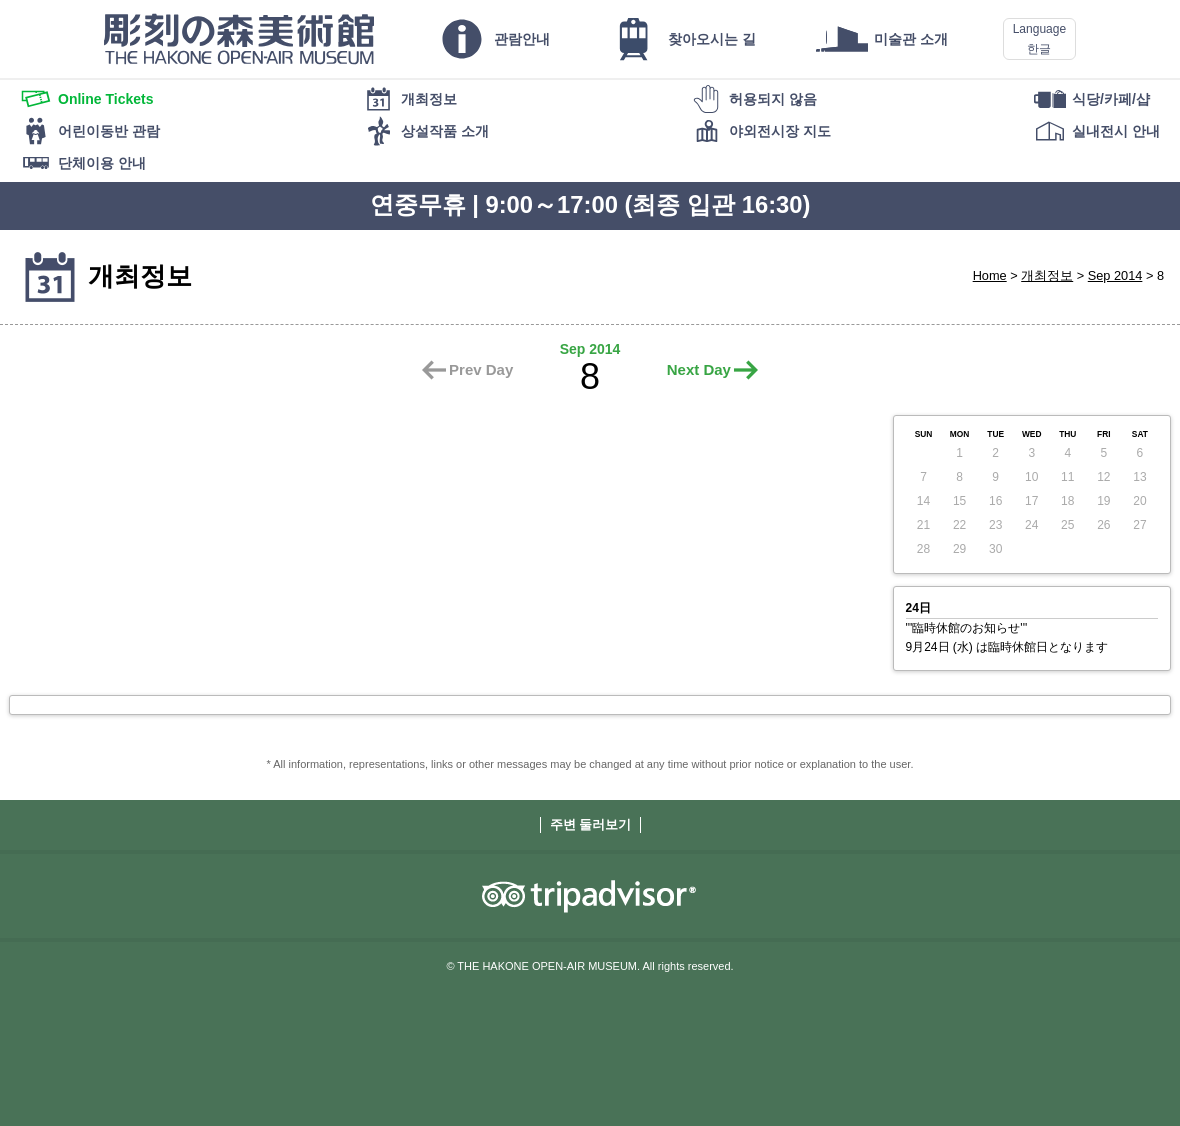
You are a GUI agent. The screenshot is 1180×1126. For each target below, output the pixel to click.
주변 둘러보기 (591, 824)
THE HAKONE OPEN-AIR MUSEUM (239, 39)
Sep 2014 (1115, 275)
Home (990, 275)
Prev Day (481, 369)
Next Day (699, 369)
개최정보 (1047, 275)
